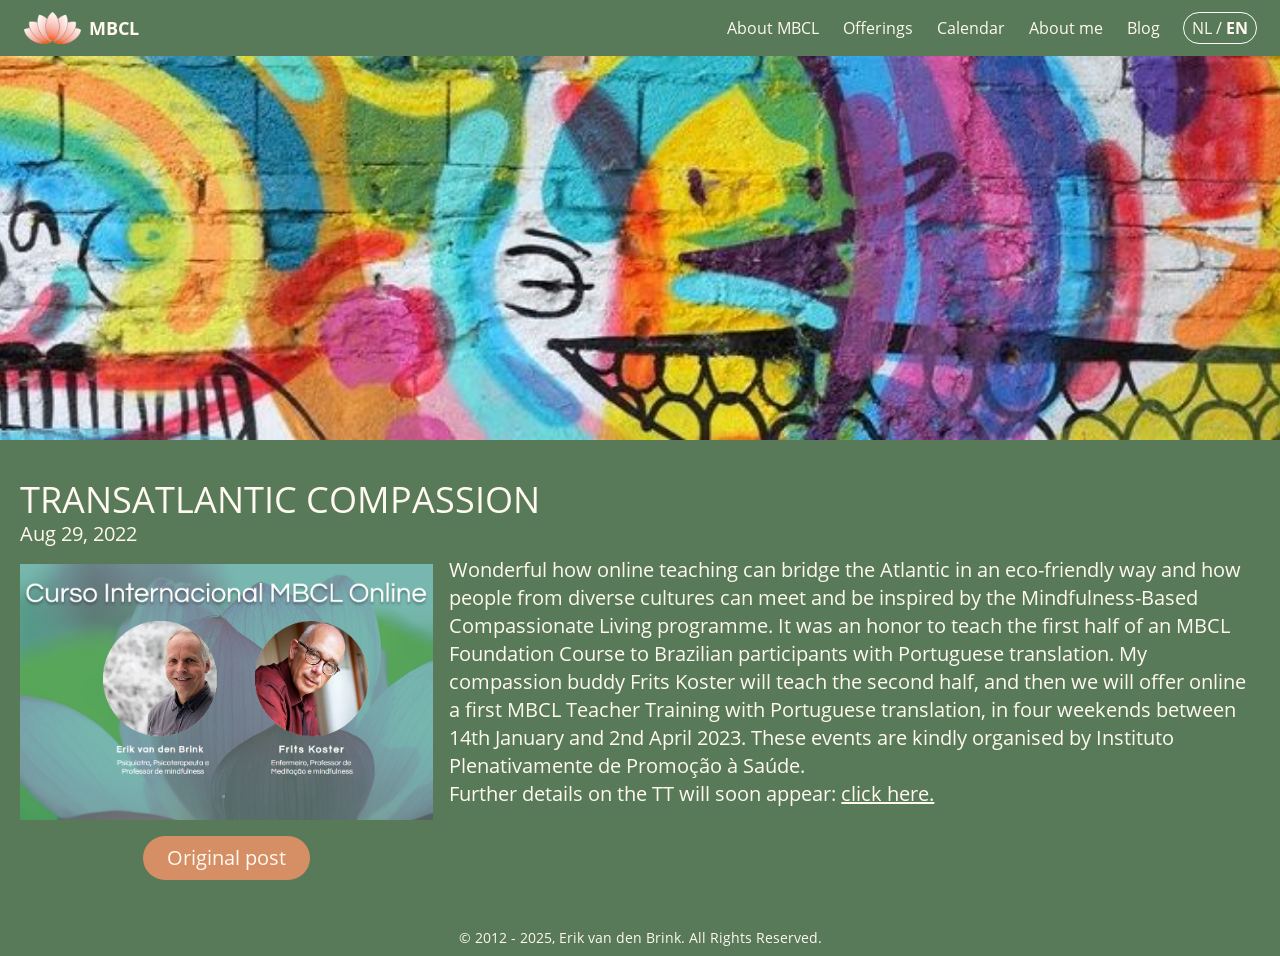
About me (1066, 28)
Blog (1143, 28)
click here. (887, 793)
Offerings (878, 28)
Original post (226, 857)
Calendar (971, 28)
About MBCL (773, 28)
